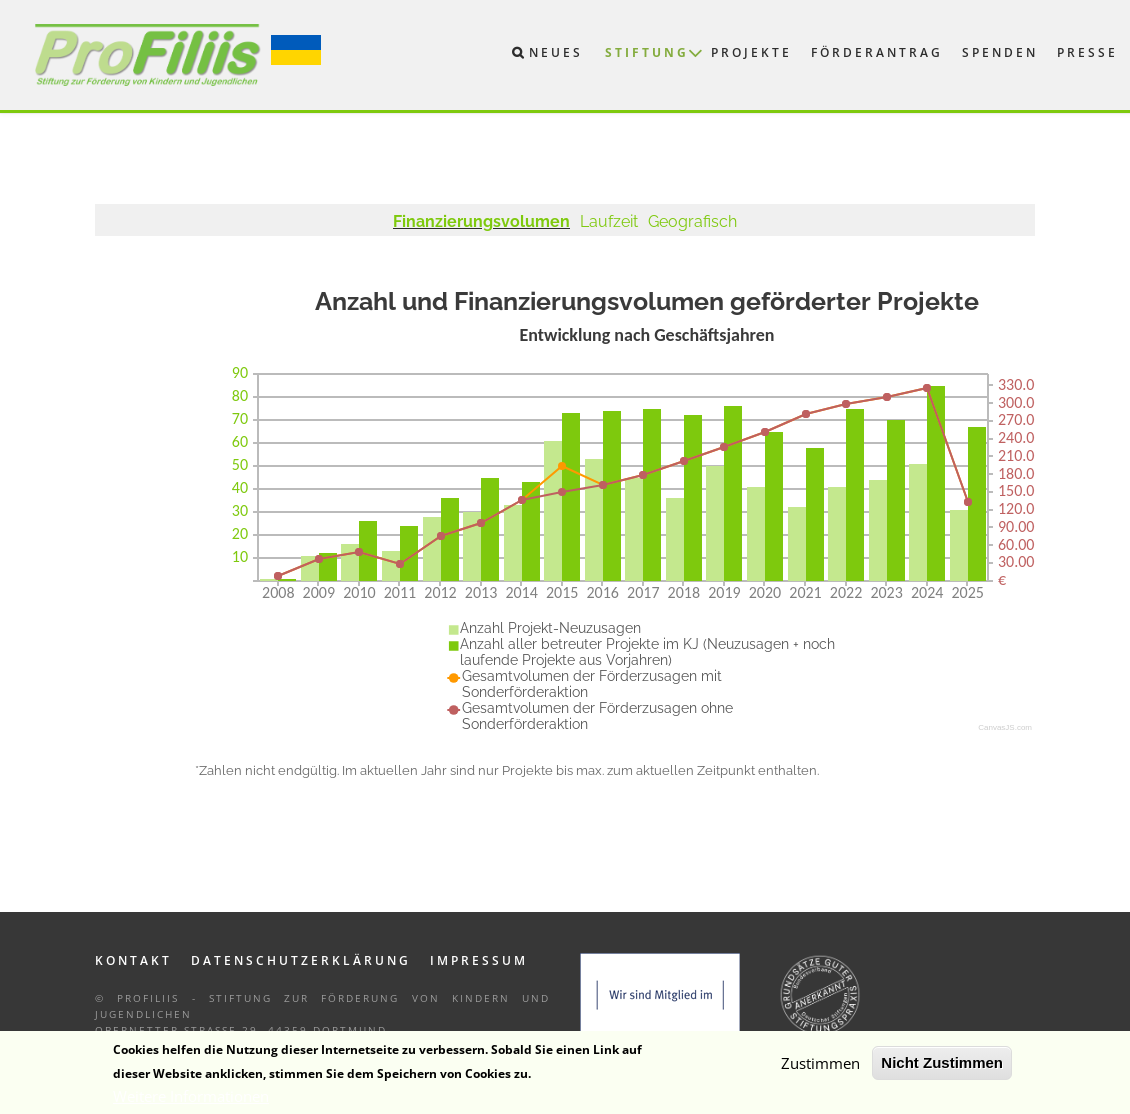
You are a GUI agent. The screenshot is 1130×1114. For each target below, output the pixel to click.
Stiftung (647, 52)
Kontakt (133, 961)
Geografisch (692, 221)
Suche (507, 57)
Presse (1087, 52)
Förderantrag (877, 52)
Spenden (1000, 52)
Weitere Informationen (191, 1100)
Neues (556, 52)
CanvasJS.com (1005, 727)
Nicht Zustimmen (942, 1066)
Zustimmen (820, 1067)
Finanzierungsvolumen (481, 221)
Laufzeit (609, 221)
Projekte (751, 52)
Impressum (479, 961)
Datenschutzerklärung (301, 961)
